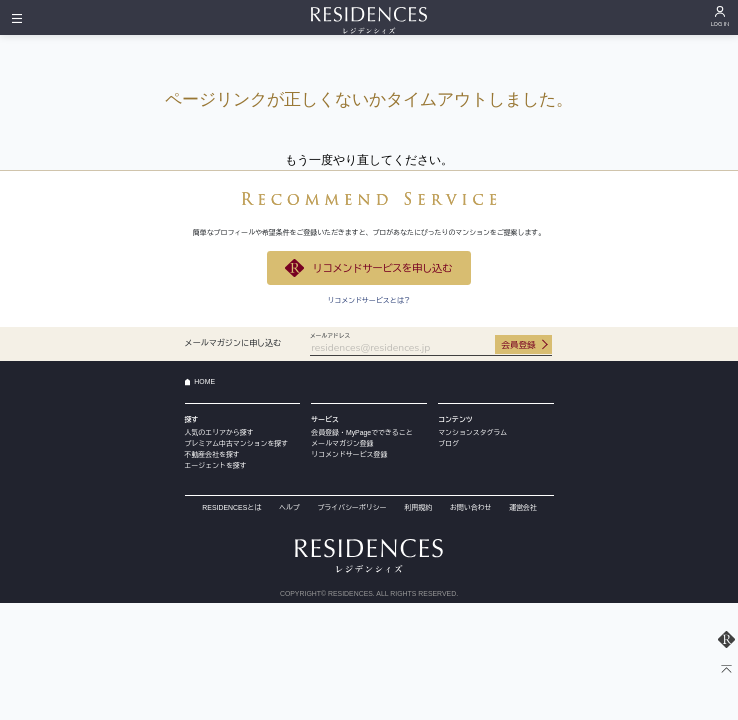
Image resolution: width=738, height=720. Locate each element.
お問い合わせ (470, 507)
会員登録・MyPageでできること (361, 432)
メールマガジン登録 (342, 443)
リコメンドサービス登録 (349, 454)
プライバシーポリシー (352, 507)
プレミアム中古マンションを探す (237, 443)
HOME (204, 381)
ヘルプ (289, 507)
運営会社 (523, 507)
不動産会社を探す (212, 454)
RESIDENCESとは (231, 507)
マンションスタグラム (472, 432)
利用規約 (418, 507)
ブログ (448, 443)
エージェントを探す (216, 465)
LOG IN (720, 24)
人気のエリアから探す (219, 432)
